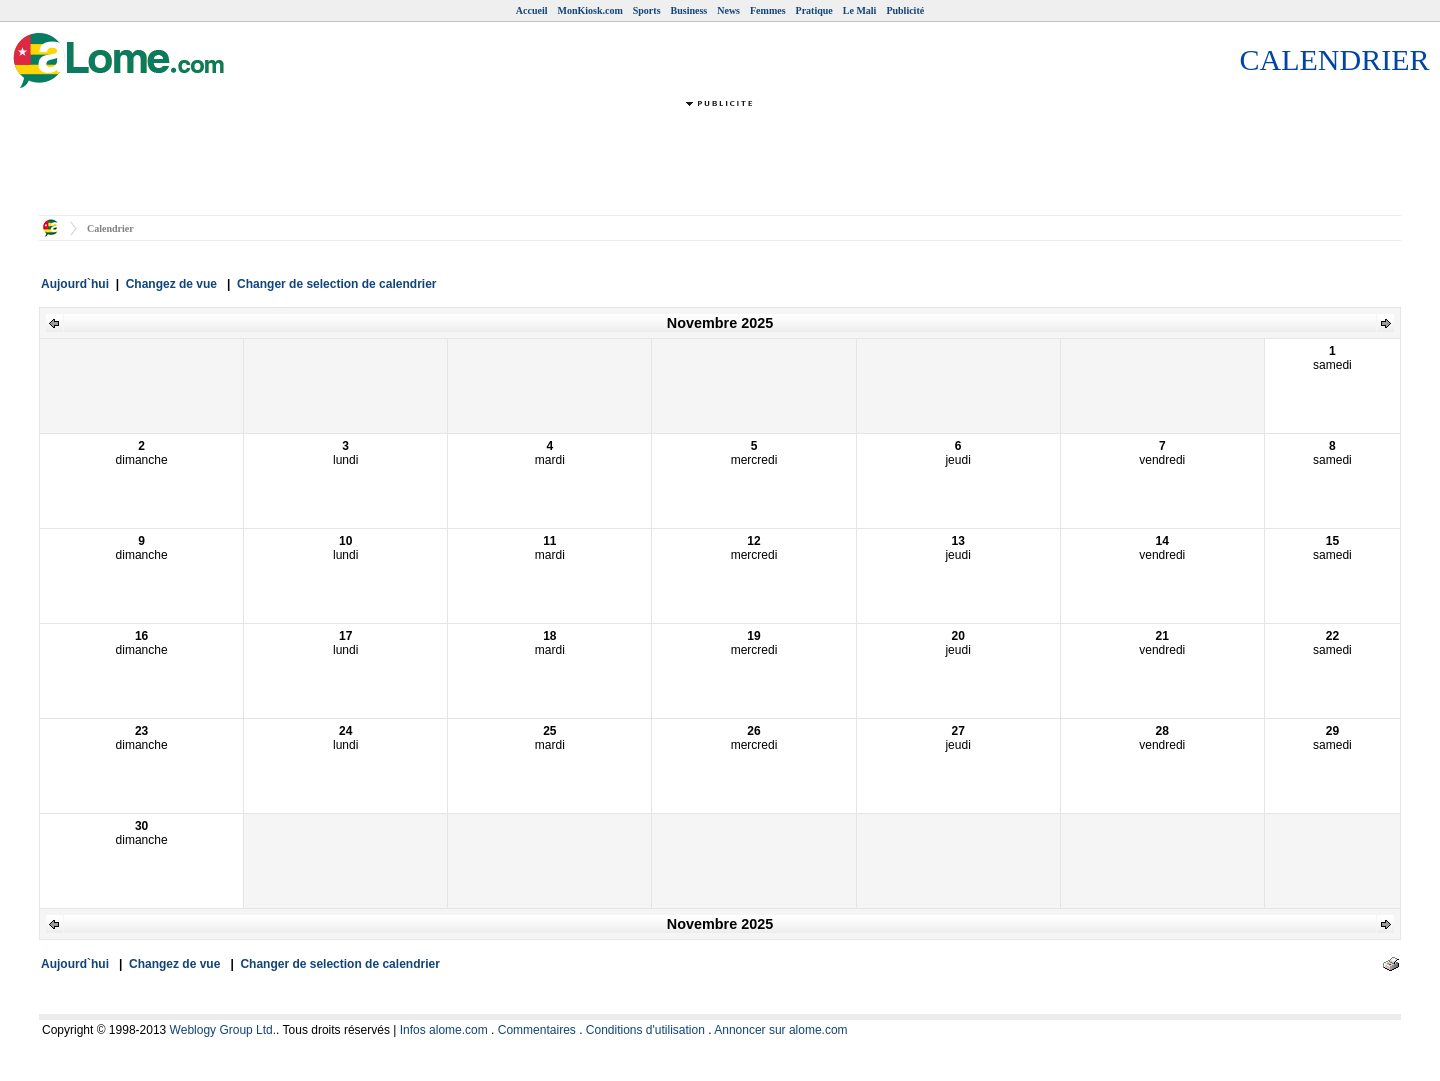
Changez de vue (171, 284)
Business (689, 10)
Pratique (814, 10)
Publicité (905, 10)
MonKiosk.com (589, 10)
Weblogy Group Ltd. (223, 1030)
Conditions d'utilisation (645, 1030)
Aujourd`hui (75, 284)
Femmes (768, 10)
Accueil (532, 10)
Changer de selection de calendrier (336, 284)
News (728, 10)
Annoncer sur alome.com (780, 1030)
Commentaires (537, 1030)
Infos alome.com (444, 1030)
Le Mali (860, 10)
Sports (647, 10)
